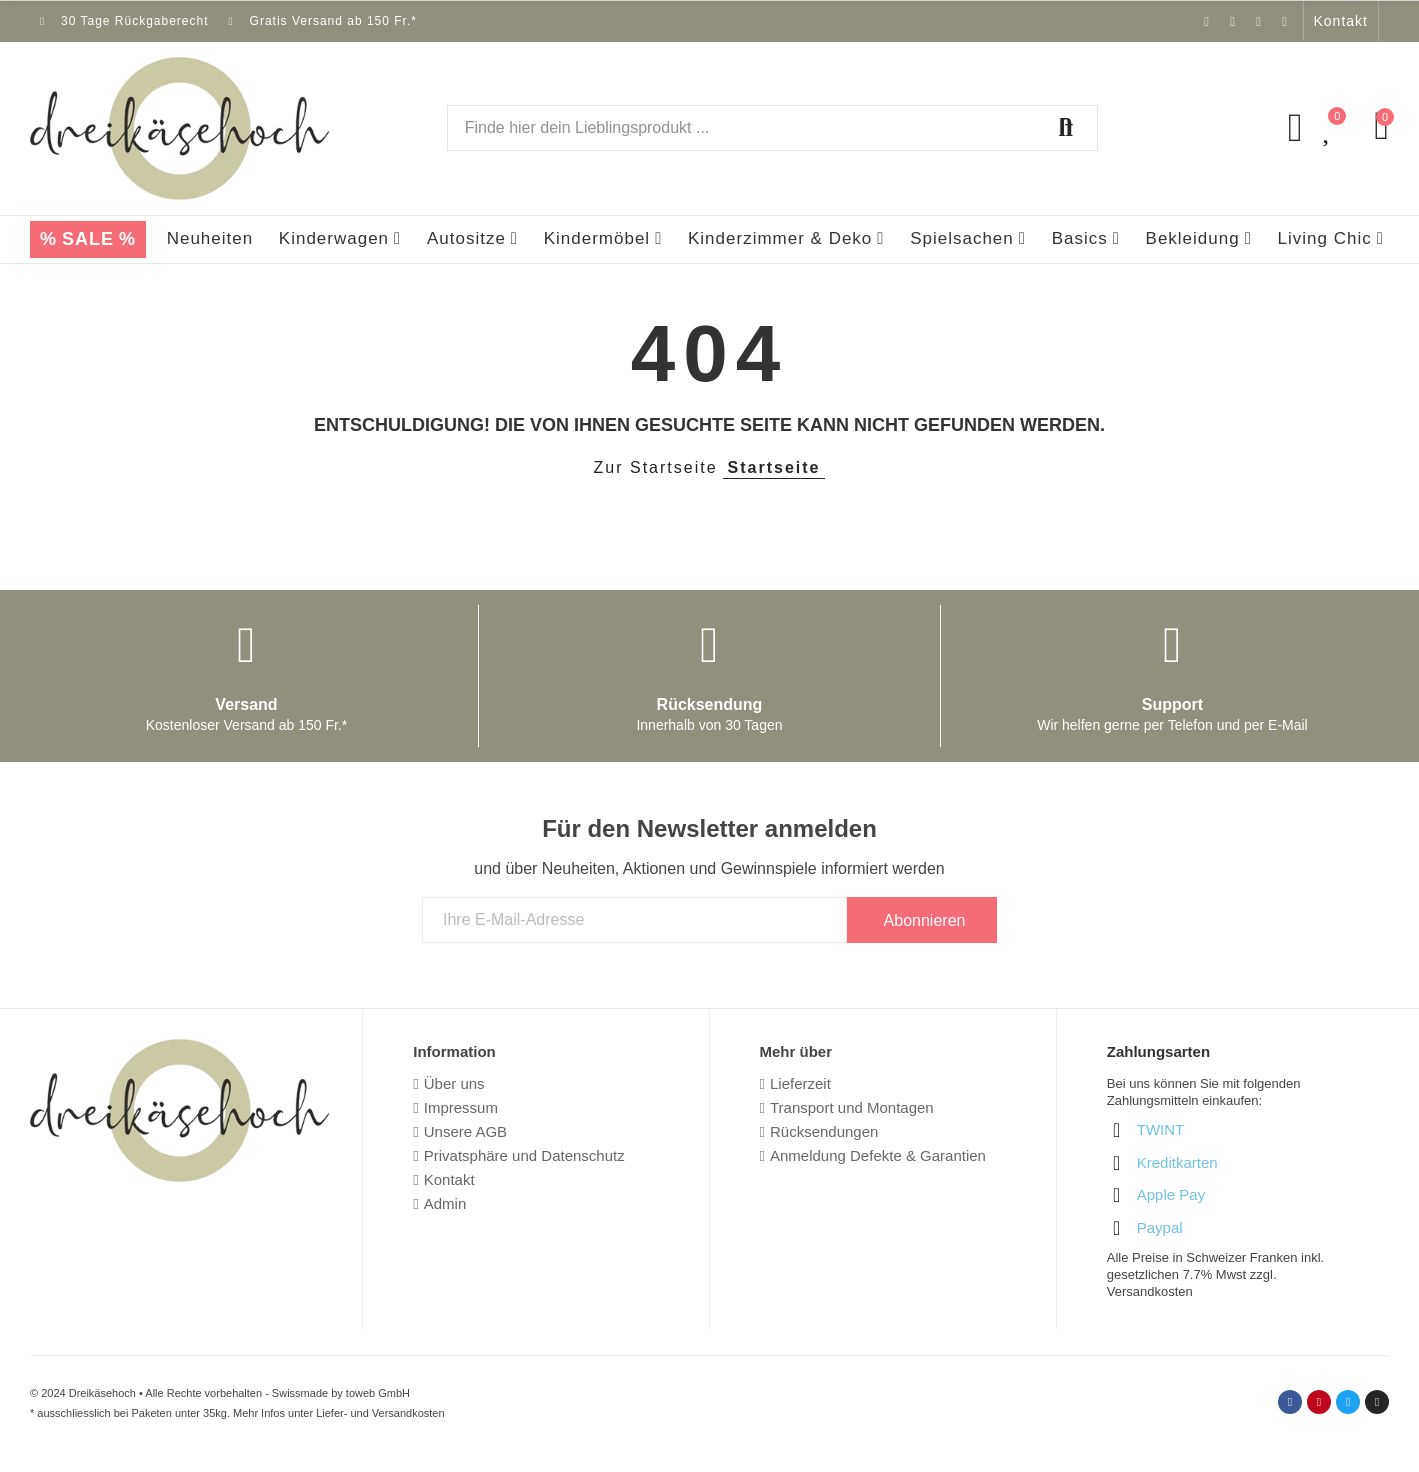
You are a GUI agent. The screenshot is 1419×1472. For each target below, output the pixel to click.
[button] (1341, 21)
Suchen (1066, 128)
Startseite (774, 467)
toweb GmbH (378, 1393)
